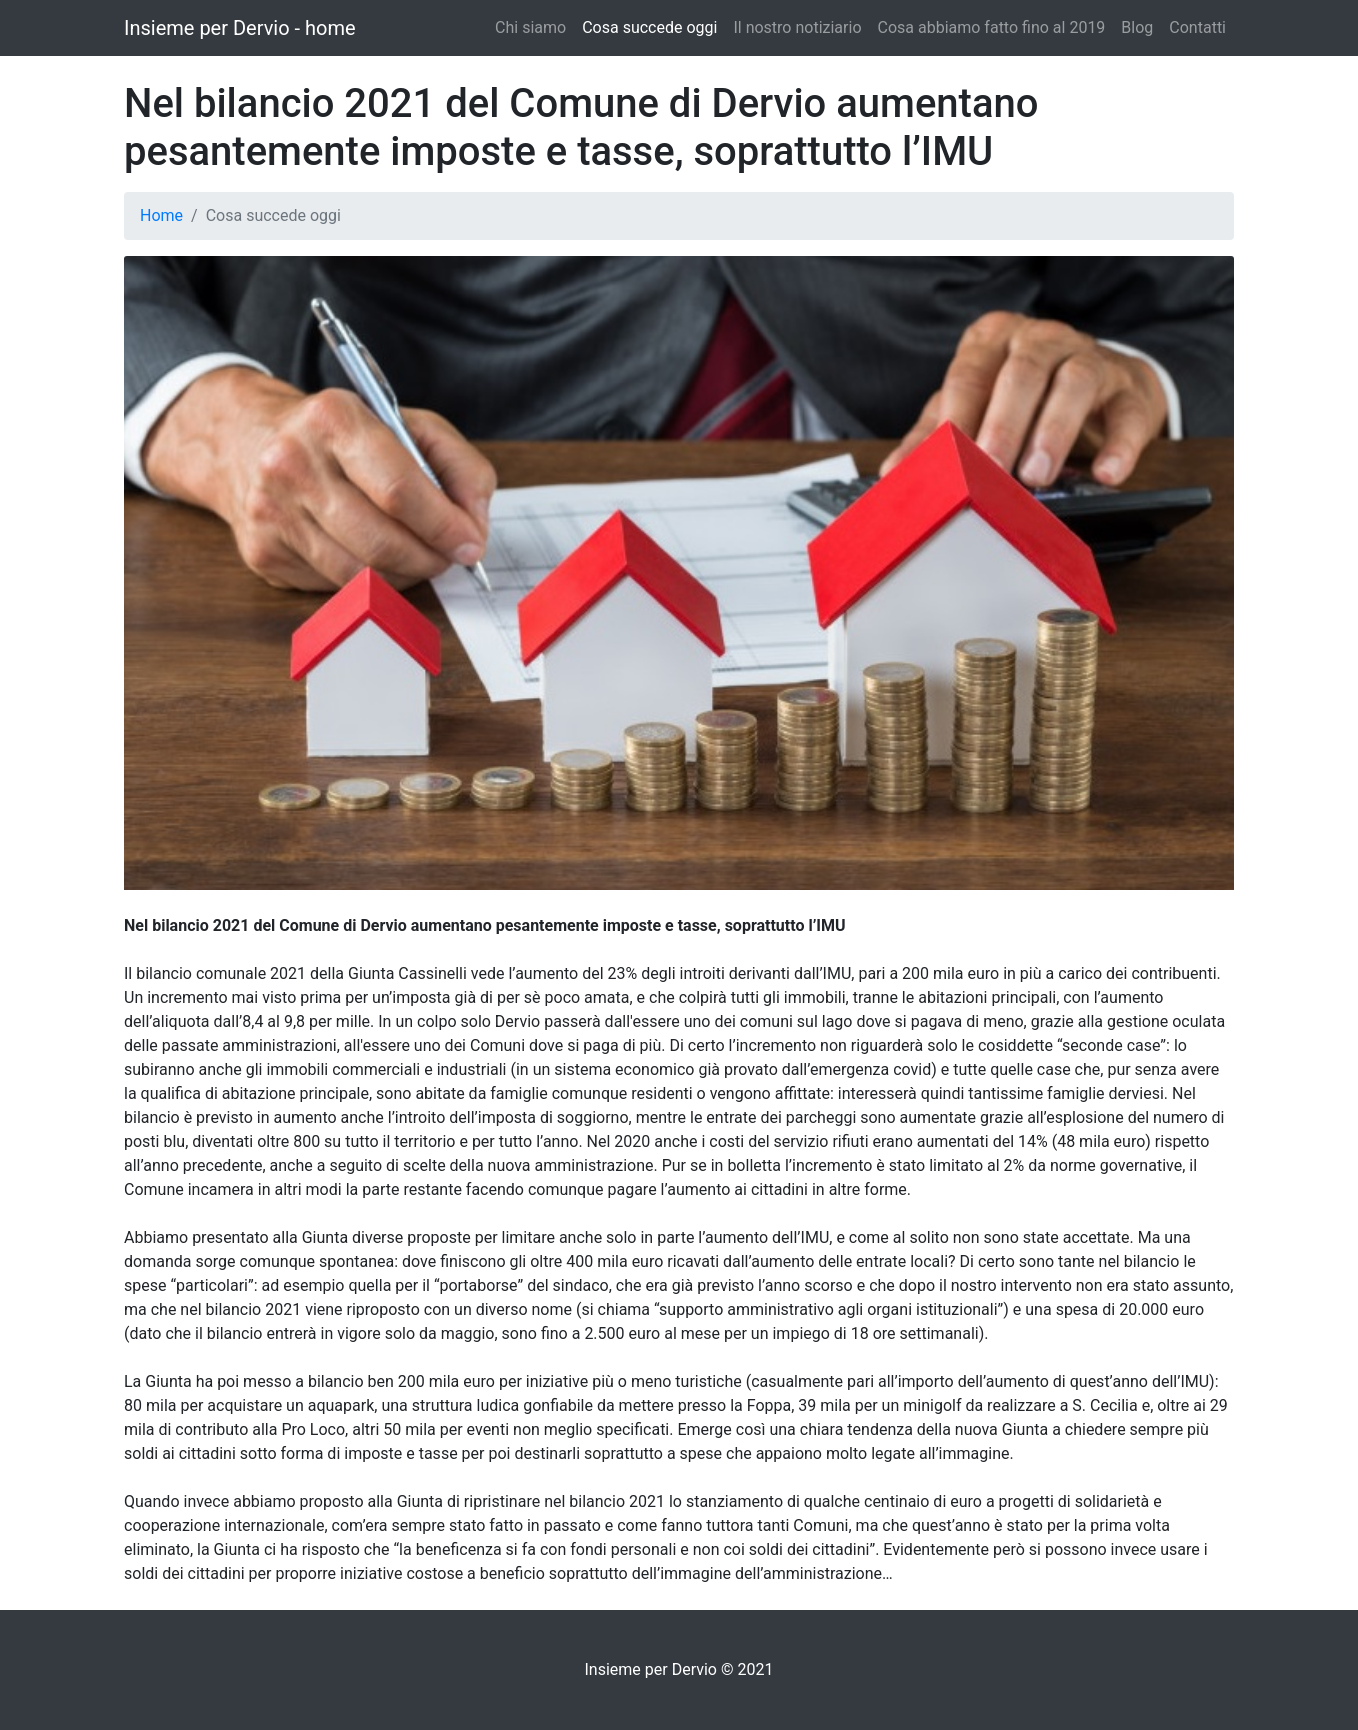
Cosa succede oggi (649, 27)
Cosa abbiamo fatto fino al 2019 (992, 27)
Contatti (1197, 27)
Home (161, 215)
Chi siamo (530, 27)
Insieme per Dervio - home (240, 28)
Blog (1137, 27)
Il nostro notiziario (797, 27)
